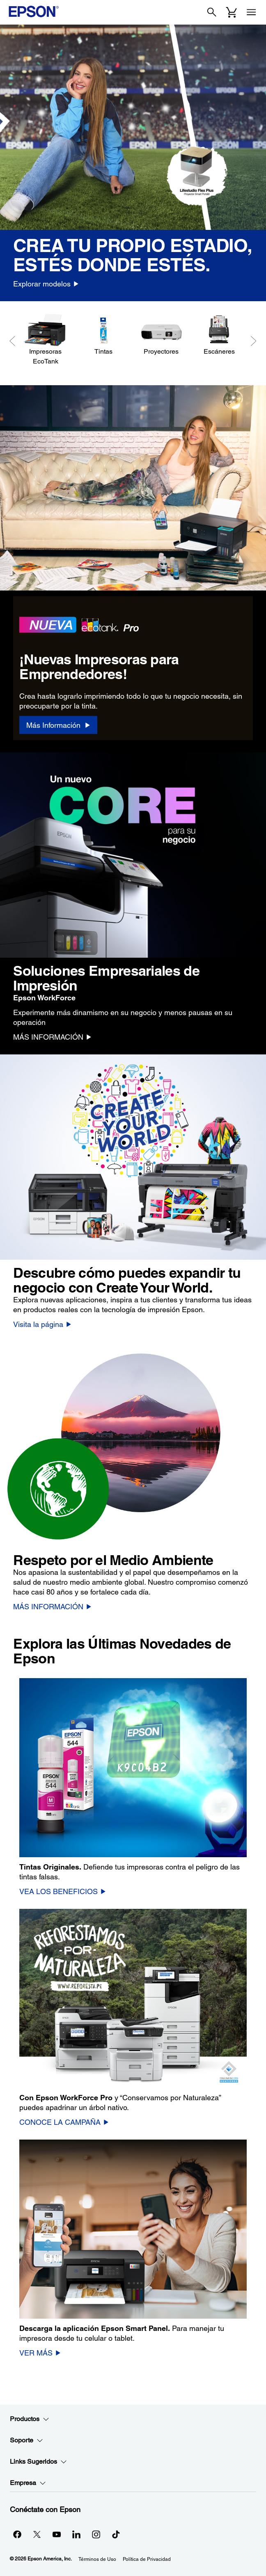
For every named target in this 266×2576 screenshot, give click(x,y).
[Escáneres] (219, 335)
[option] (133, 163)
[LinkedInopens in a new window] (76, 2534)
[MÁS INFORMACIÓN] (52, 1036)
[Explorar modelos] (46, 283)
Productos (29, 2419)
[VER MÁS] (40, 2352)
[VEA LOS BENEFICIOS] (62, 1891)
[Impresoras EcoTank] (45, 339)
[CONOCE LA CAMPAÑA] (64, 2121)
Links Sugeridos (38, 2461)
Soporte (26, 2440)
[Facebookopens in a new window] (17, 2534)
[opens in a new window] (115, 2534)
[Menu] (251, 12)
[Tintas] (103, 335)
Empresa (28, 2482)
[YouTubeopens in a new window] (56, 2534)
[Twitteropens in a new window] (37, 2534)
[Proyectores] (161, 335)
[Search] (211, 12)
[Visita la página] (42, 1324)
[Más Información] (58, 725)
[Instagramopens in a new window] (96, 2534)
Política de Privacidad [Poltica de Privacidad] (147, 2559)
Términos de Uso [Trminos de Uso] (97, 2559)
